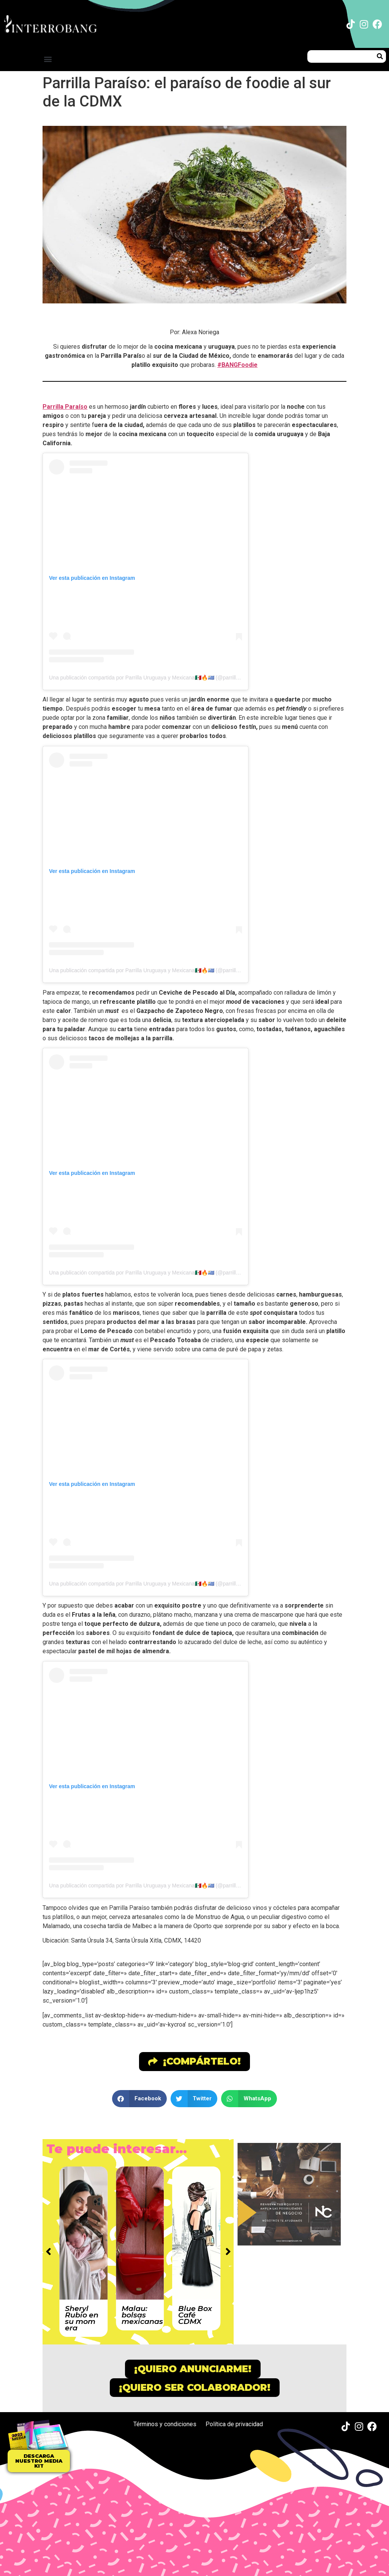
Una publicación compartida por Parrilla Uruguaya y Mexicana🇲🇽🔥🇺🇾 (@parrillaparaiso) (153, 678)
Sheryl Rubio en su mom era (81, 2318)
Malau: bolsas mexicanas (142, 2315)
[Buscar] (379, 56)
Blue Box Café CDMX (195, 2315)
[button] (47, 58)
